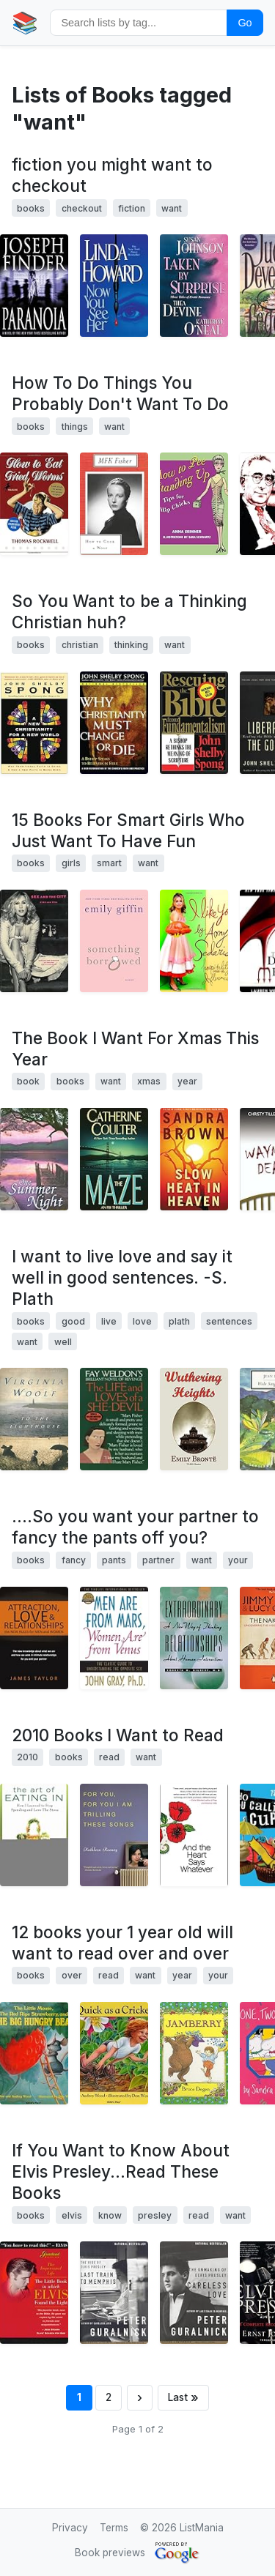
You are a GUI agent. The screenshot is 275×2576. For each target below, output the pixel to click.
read (109, 1757)
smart (109, 862)
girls (71, 862)
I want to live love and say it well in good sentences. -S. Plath (122, 1277)
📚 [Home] (25, 22)
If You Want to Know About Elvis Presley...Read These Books (121, 2171)
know (110, 2215)
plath (179, 1321)
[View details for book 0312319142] (34, 285)
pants (114, 1560)
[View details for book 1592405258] (34, 1835)
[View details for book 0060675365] (114, 722)
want (171, 208)
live (109, 1321)
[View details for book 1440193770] (34, 1638)
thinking (131, 644)
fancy (74, 1560)
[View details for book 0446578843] (194, 941)
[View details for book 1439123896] (194, 1835)
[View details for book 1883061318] (34, 1159)
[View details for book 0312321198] (114, 941)
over (72, 1975)
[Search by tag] (138, 22)
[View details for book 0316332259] (114, 2292)
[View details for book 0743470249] (194, 504)
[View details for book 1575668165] (194, 285)
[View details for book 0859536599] (34, 2053)
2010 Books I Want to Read (118, 1735)
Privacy (70, 2528)
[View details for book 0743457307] (34, 941)
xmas (149, 1081)
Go (245, 23)
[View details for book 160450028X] (194, 1419)
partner (158, 1560)
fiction (131, 208)
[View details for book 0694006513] (194, 2053)
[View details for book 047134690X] (194, 1638)
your (238, 1560)
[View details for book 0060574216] (114, 1638)
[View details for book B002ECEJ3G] (34, 1419)
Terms (114, 2528)
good (73, 1321)
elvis (72, 2215)
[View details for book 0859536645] (114, 2053)
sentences (229, 1321)
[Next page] (140, 2398)
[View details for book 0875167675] (34, 2292)
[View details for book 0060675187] (194, 722)
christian (80, 644)
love (142, 1321)
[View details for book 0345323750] (114, 1419)
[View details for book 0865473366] (114, 504)
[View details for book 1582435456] (114, 1835)
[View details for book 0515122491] (114, 1159)
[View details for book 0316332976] (194, 2292)
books (31, 208)
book (28, 1081)
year (187, 1081)
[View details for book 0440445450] (34, 504)
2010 (27, 1757)
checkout (82, 208)
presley (155, 2215)
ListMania (202, 2528)
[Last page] (183, 2398)
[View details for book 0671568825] (114, 285)
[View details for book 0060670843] (34, 722)
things (75, 426)
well (63, 1341)
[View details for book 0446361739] (194, 1159)
